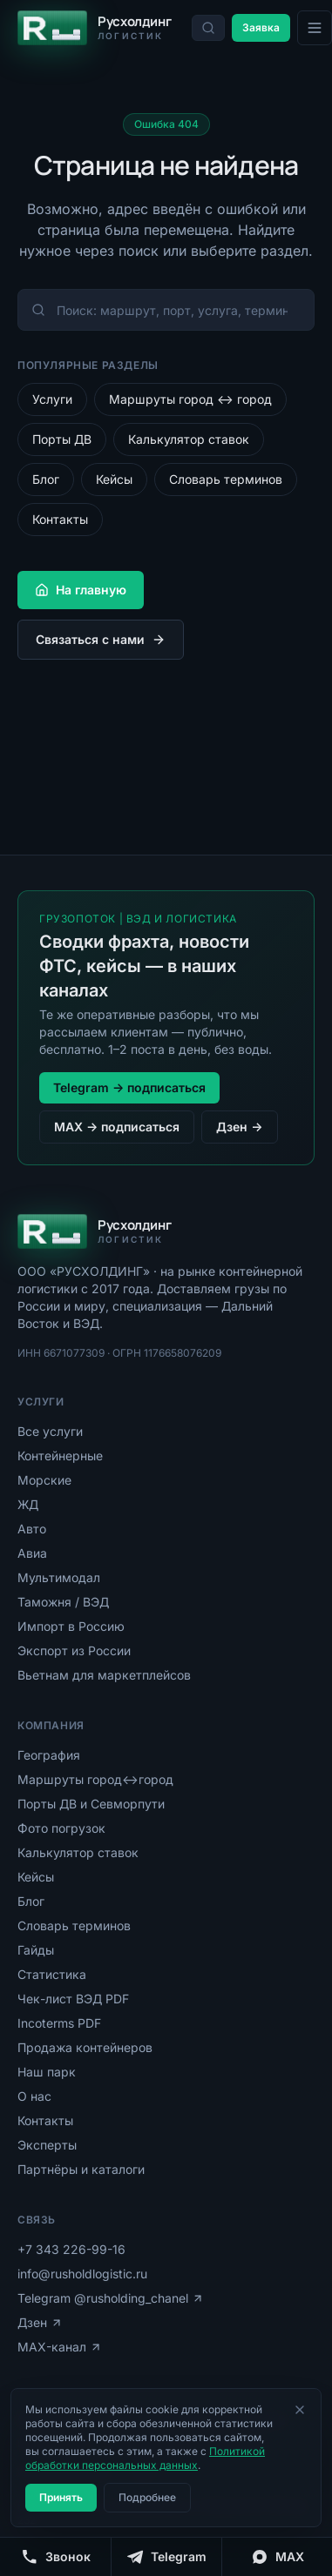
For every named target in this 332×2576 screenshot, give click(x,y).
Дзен (40, 2322)
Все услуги (50, 1431)
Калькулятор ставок (188, 439)
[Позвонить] (55, 2557)
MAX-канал (59, 2346)
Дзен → (239, 1126)
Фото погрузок (61, 1828)
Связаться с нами (101, 639)
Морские (44, 1479)
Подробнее (147, 2497)
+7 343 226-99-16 (71, 2249)
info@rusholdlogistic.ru (82, 2273)
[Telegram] (166, 2557)
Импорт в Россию (71, 1626)
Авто (31, 1528)
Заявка (261, 27)
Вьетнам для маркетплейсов (104, 1674)
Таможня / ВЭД (63, 1601)
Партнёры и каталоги (81, 2169)
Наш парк (46, 2071)
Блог (45, 479)
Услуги (52, 399)
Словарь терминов (225, 479)
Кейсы (114, 479)
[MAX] (276, 2557)
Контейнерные (60, 1455)
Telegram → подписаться (129, 1087)
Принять (61, 2497)
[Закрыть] (300, 2410)
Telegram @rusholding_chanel (110, 2298)
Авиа (32, 1553)
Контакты (60, 519)
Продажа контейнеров (84, 2047)
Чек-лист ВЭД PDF (73, 1998)
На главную (80, 589)
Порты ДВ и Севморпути (91, 1803)
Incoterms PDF (59, 2023)
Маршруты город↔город (95, 1779)
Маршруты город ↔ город (190, 399)
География (48, 1755)
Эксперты (47, 2144)
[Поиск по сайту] (208, 28)
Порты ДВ (61, 439)
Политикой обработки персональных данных (145, 2458)
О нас (34, 2096)
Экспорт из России (74, 1650)
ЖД (27, 1504)
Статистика (51, 1974)
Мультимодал (58, 1577)
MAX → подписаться (117, 1126)
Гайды (35, 1949)
